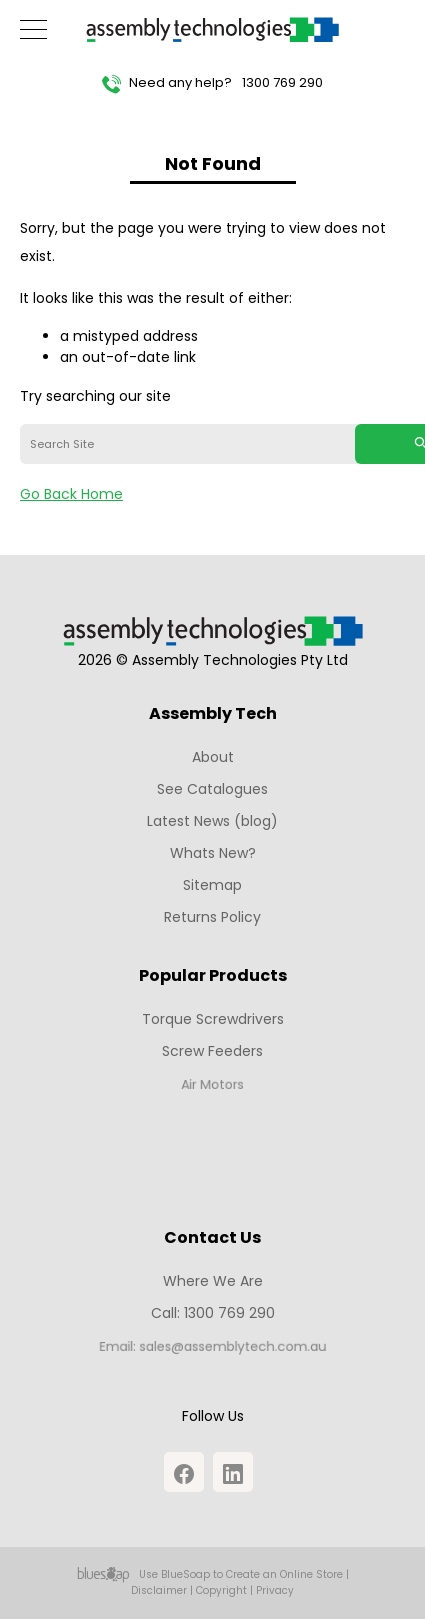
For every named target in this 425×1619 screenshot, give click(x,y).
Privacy (275, 1590)
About (213, 757)
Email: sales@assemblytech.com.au (212, 1350)
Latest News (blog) (212, 821)
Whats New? (213, 853)
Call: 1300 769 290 (212, 1315)
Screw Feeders (213, 1053)
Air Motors (212, 1088)
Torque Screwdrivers (213, 1019)
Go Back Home (71, 494)
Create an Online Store (284, 1574)
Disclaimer (159, 1590)
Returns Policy (212, 917)
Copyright (221, 1590)
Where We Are (213, 1281)
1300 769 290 (282, 82)
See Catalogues (212, 789)
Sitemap (212, 885)
